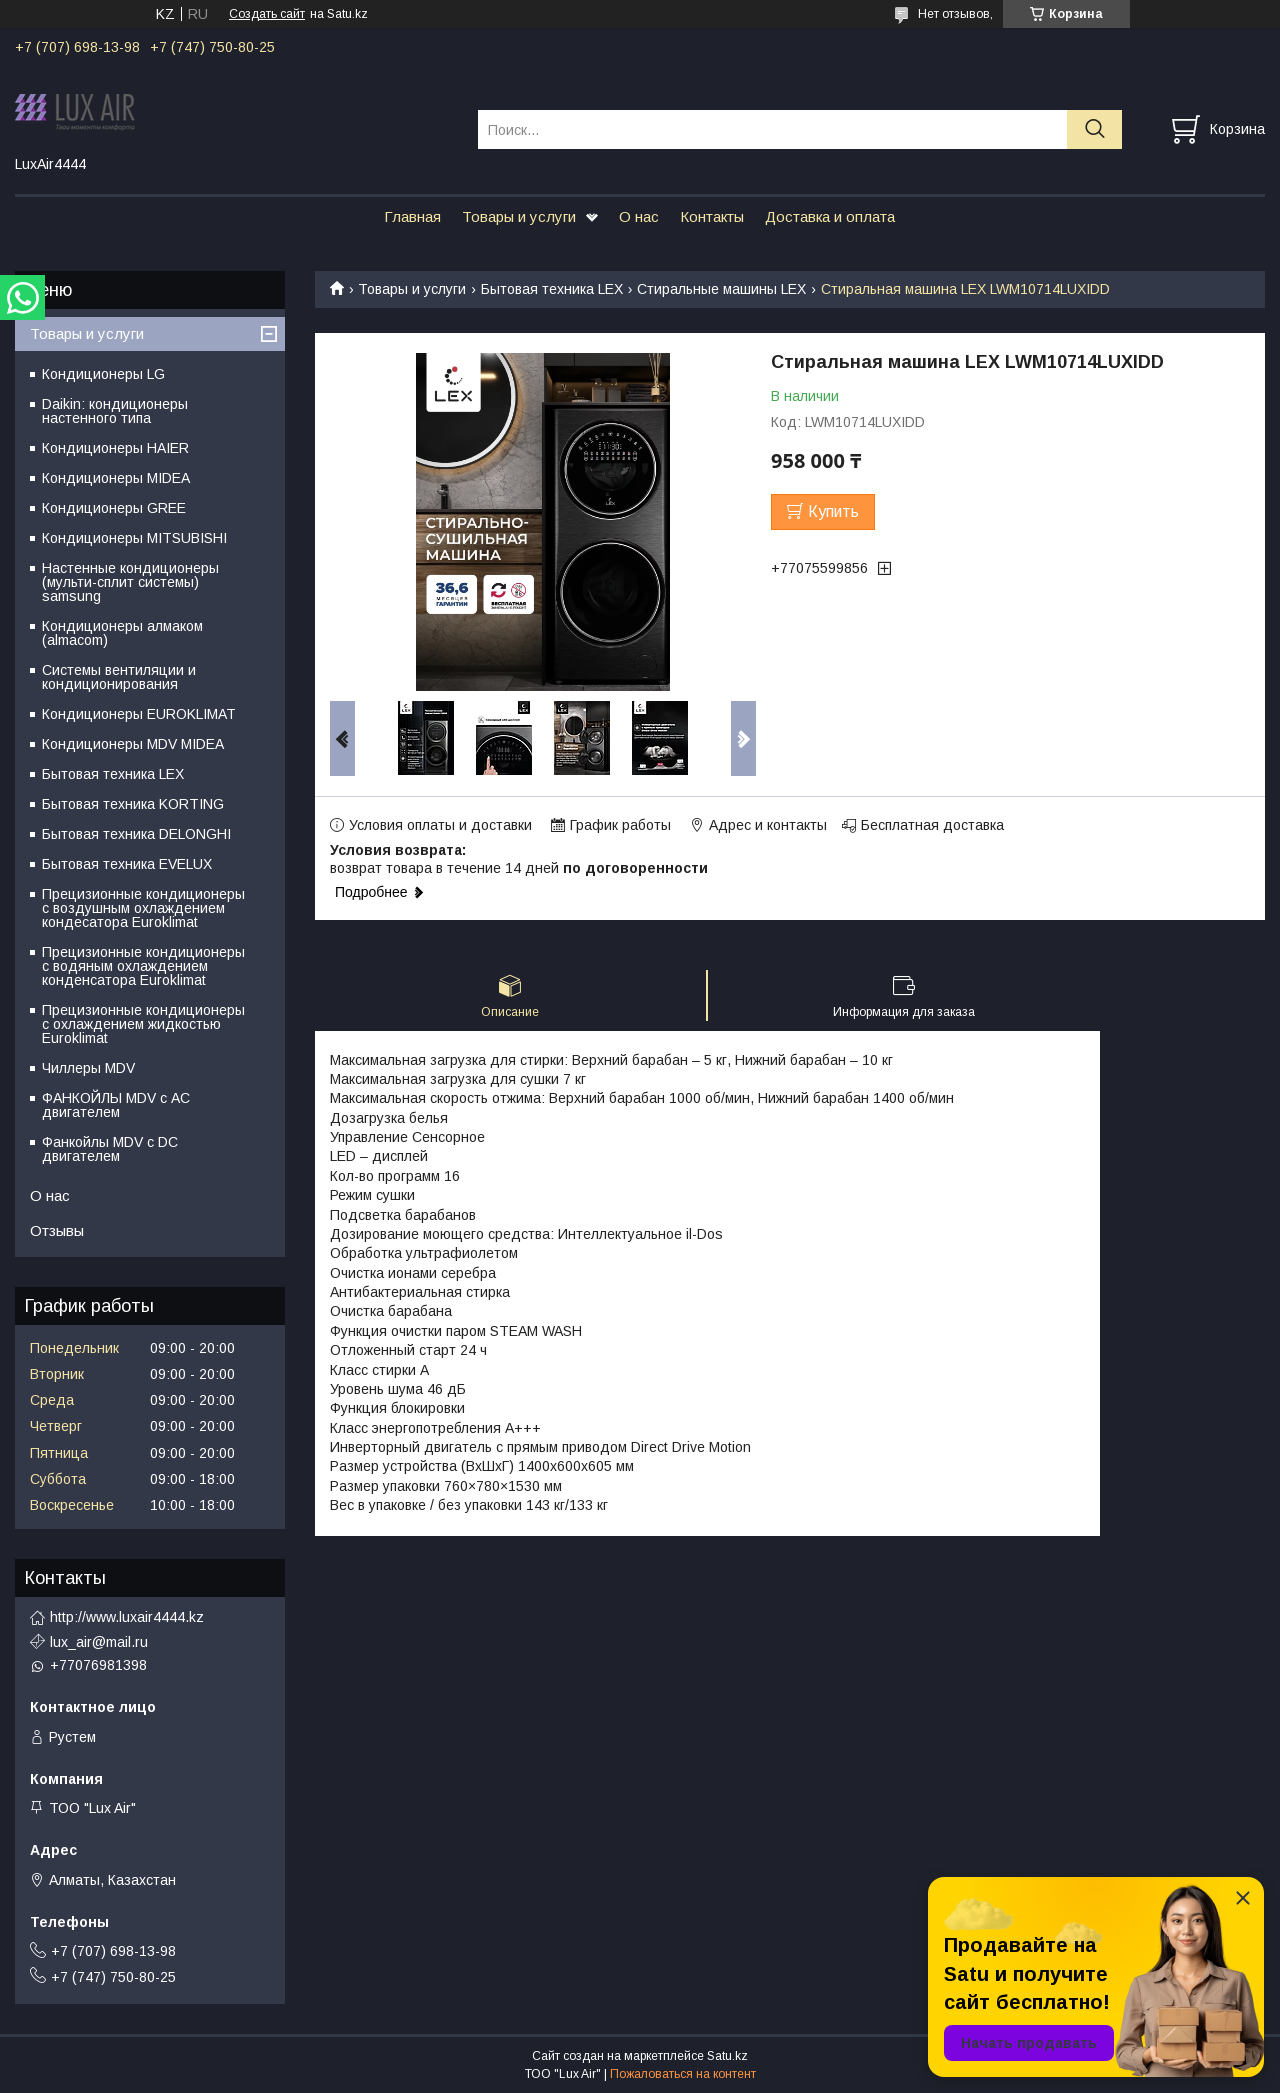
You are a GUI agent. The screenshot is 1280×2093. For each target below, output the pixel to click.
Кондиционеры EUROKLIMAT (139, 714)
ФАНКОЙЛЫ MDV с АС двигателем (116, 1105)
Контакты (712, 216)
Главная (412, 216)
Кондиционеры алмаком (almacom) (122, 633)
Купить (833, 511)
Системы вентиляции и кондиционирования (119, 677)
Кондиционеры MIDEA (116, 478)
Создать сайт (267, 14)
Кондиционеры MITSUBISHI (134, 538)
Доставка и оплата (830, 216)
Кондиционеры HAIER (115, 448)
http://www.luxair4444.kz (127, 1617)
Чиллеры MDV (88, 1068)
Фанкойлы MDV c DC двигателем (110, 1149)
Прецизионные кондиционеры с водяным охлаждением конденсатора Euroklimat (143, 966)
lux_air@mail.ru (99, 1642)
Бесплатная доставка (932, 825)
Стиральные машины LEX (721, 289)
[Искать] (1094, 129)
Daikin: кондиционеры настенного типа (115, 411)
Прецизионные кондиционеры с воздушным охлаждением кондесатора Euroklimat (143, 908)
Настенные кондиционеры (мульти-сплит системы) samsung (130, 582)
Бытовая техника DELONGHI (136, 834)
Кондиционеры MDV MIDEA (133, 744)
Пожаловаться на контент (683, 2074)
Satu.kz (727, 2056)
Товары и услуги (519, 216)
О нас (639, 216)
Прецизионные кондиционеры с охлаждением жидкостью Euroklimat (143, 1024)
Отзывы (57, 1230)
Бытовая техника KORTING (133, 804)
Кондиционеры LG (103, 374)
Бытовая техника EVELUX (127, 864)
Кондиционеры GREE (114, 508)
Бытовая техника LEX (552, 289)
